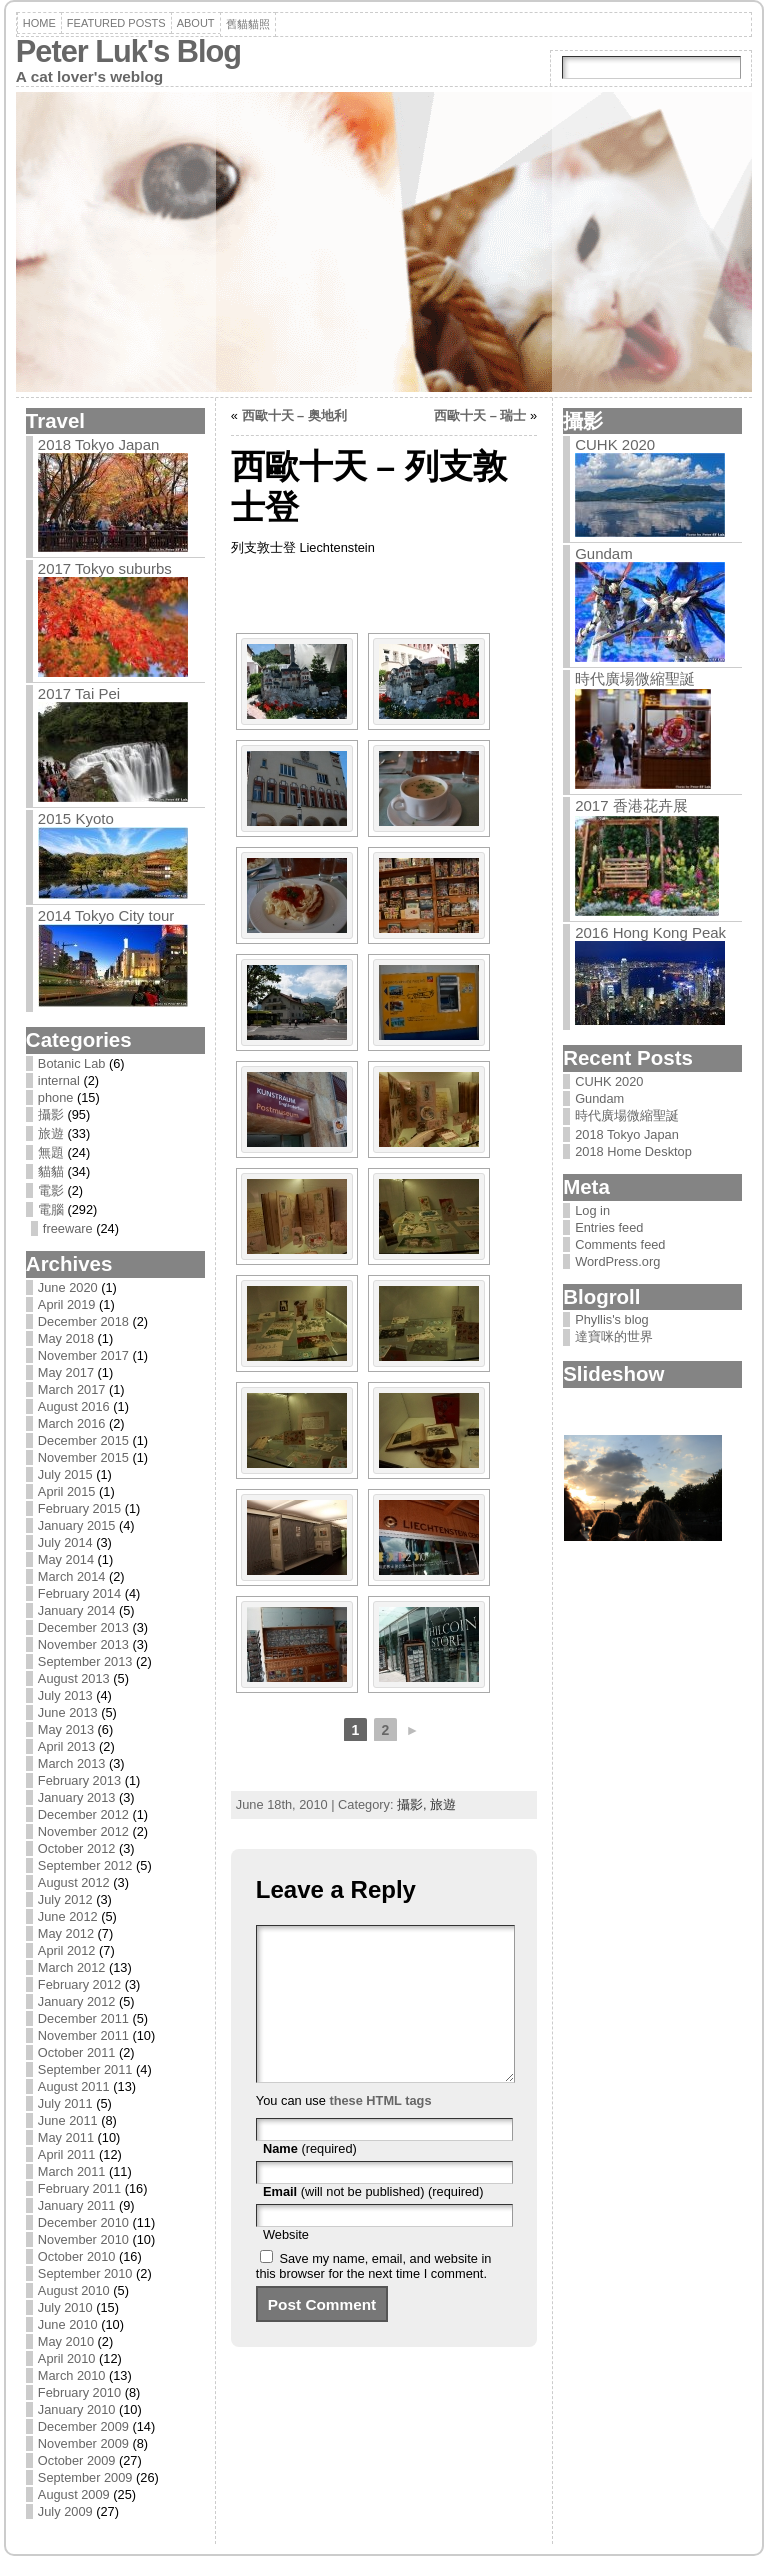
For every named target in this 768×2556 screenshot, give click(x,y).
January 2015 (77, 1525)
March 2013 (72, 1763)
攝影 (51, 1114)
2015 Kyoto (76, 818)
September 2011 (85, 2069)
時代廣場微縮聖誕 (635, 678)
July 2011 (65, 2103)
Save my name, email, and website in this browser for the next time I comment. (374, 2296)
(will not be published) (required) (373, 2221)
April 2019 (67, 1304)
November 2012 (83, 1831)
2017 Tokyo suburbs (105, 568)
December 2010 (83, 2222)
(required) (310, 2178)
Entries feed (609, 1227)
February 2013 (79, 1780)
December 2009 (83, 2426)
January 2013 (77, 1797)
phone (56, 1097)
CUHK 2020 (615, 444)
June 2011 (68, 2120)
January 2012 (77, 2001)
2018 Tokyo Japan (99, 444)
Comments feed (620, 1244)
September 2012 (85, 1865)
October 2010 (77, 2256)
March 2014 (72, 1576)
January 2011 (77, 2205)
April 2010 (67, 2358)
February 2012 (79, 1984)
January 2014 (77, 1610)
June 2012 (68, 1916)
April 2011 (67, 2154)
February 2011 (79, 2188)
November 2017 (83, 1355)
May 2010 (66, 2341)
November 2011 (83, 2035)
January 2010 (77, 2409)
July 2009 (65, 2511)
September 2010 (85, 2273)
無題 (51, 1152)
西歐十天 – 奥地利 (294, 415)
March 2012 (72, 1967)
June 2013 (68, 1712)
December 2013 (83, 1627)
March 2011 (72, 2171)
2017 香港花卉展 (631, 805)
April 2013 (67, 1746)
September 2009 (85, 2477)
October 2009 (77, 2460)
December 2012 (83, 1814)
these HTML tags (380, 2130)
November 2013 (83, 1644)
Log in (592, 1210)
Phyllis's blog (612, 1319)
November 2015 (83, 1457)
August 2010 (74, 2290)
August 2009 (74, 2494)
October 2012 (77, 1848)
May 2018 (66, 1338)
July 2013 (65, 1695)
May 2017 (66, 1372)
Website (286, 2264)
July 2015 (65, 1474)
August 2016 (74, 1406)
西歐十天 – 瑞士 (480, 415)
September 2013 (85, 1661)
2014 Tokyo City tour (106, 915)
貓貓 (51, 1171)
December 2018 (83, 1321)
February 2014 (79, 1593)
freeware (68, 1228)
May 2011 (66, 2137)
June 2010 (68, 2324)
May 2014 (66, 1559)
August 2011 (74, 2086)
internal (59, 1080)
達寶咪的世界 (614, 1336)
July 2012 (65, 1899)
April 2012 (67, 1950)
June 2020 (68, 1287)
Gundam (604, 553)
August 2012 (74, 1882)
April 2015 (67, 1491)
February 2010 (79, 2392)
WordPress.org (617, 1261)
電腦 (51, 1209)
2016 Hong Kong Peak (650, 932)
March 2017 (72, 1389)
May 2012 (66, 1933)
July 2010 (65, 2307)
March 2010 (72, 2375)
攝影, (413, 1804)
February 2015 (79, 1508)
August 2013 (74, 1678)
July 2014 (65, 1542)
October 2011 (77, 2052)
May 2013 (66, 1729)
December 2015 (83, 1440)
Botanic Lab (72, 1063)
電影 (51, 1190)
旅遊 (51, 1133)
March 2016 (72, 1423)
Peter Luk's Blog (128, 51)
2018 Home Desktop (633, 1151)
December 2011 (83, 2018)
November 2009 (83, 2443)
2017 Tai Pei (79, 693)
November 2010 (83, 2239)
